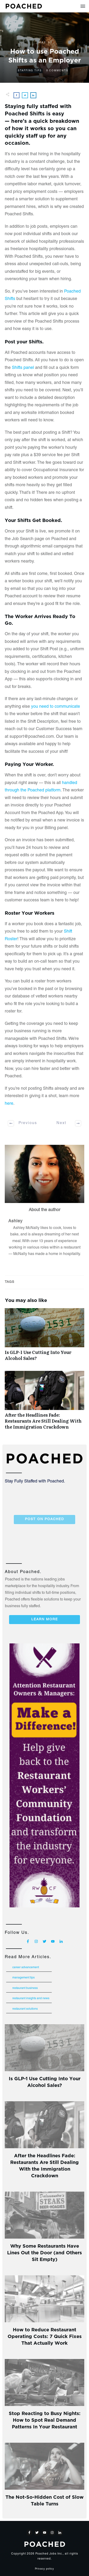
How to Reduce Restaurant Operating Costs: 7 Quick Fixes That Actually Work (45, 2336)
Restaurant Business (25, 1988)
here (9, 1104)
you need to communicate (55, 707)
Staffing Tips (30, 71)
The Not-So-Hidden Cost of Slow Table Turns (44, 2499)
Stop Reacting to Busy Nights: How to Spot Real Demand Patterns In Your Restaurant (44, 2419)
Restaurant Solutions (25, 2009)
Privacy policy (44, 2569)
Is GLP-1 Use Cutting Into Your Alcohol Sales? (44, 1337)
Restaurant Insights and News (30, 1998)
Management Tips (23, 1977)
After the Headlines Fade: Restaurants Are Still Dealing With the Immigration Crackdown (44, 1403)
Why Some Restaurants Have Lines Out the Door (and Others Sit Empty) (44, 2252)
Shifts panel (23, 368)
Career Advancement (25, 1967)
